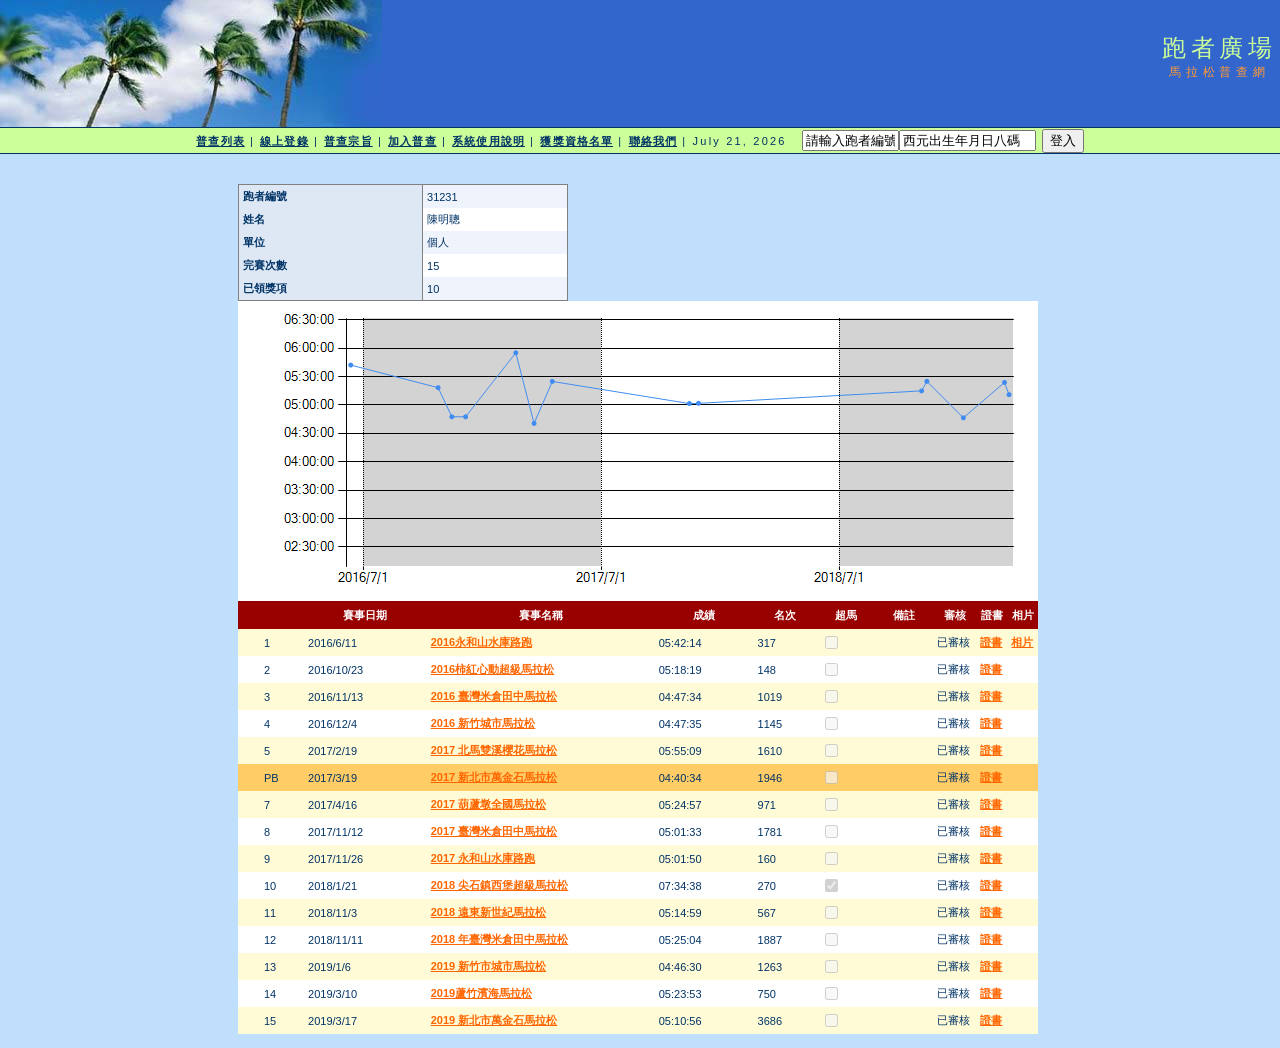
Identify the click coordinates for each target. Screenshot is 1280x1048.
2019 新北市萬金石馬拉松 (494, 1020)
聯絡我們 (653, 141)
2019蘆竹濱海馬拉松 (481, 993)
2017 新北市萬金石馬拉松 (494, 777)
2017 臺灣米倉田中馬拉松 (494, 831)
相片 (1022, 642)
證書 (991, 642)
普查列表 (220, 141)
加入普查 (412, 141)
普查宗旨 (348, 141)
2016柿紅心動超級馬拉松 (492, 669)
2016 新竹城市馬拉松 (483, 723)
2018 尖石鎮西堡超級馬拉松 (500, 885)
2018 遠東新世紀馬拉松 (489, 912)
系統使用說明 (488, 141)
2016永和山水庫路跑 (481, 642)
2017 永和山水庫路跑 (483, 858)
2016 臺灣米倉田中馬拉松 (494, 696)
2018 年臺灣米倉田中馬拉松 (500, 939)
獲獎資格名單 (576, 141)
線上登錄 (284, 141)
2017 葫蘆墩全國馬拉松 (489, 804)
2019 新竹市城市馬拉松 (489, 966)
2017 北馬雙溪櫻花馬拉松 (494, 750)
